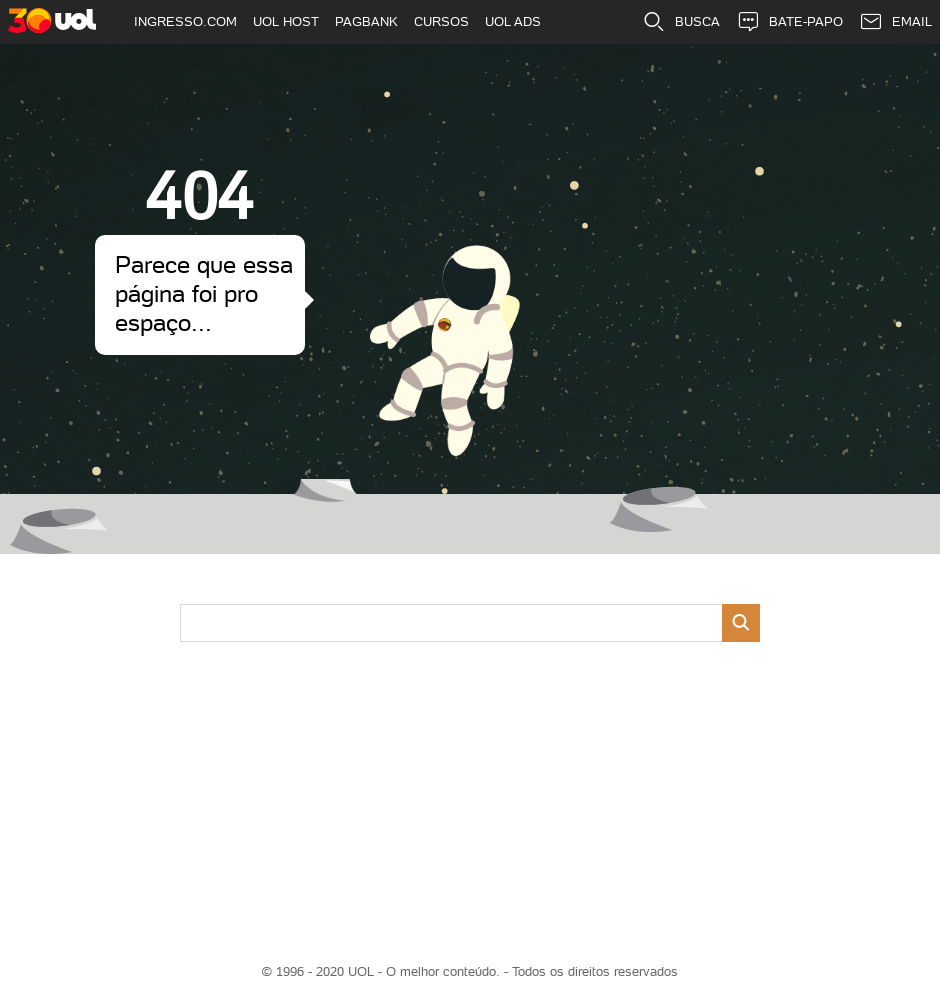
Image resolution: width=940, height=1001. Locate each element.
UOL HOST (286, 21)
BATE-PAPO (789, 22)
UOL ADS (513, 21)
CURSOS (441, 21)
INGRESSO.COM (185, 21)
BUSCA (681, 22)
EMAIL (895, 22)
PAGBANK (366, 21)
